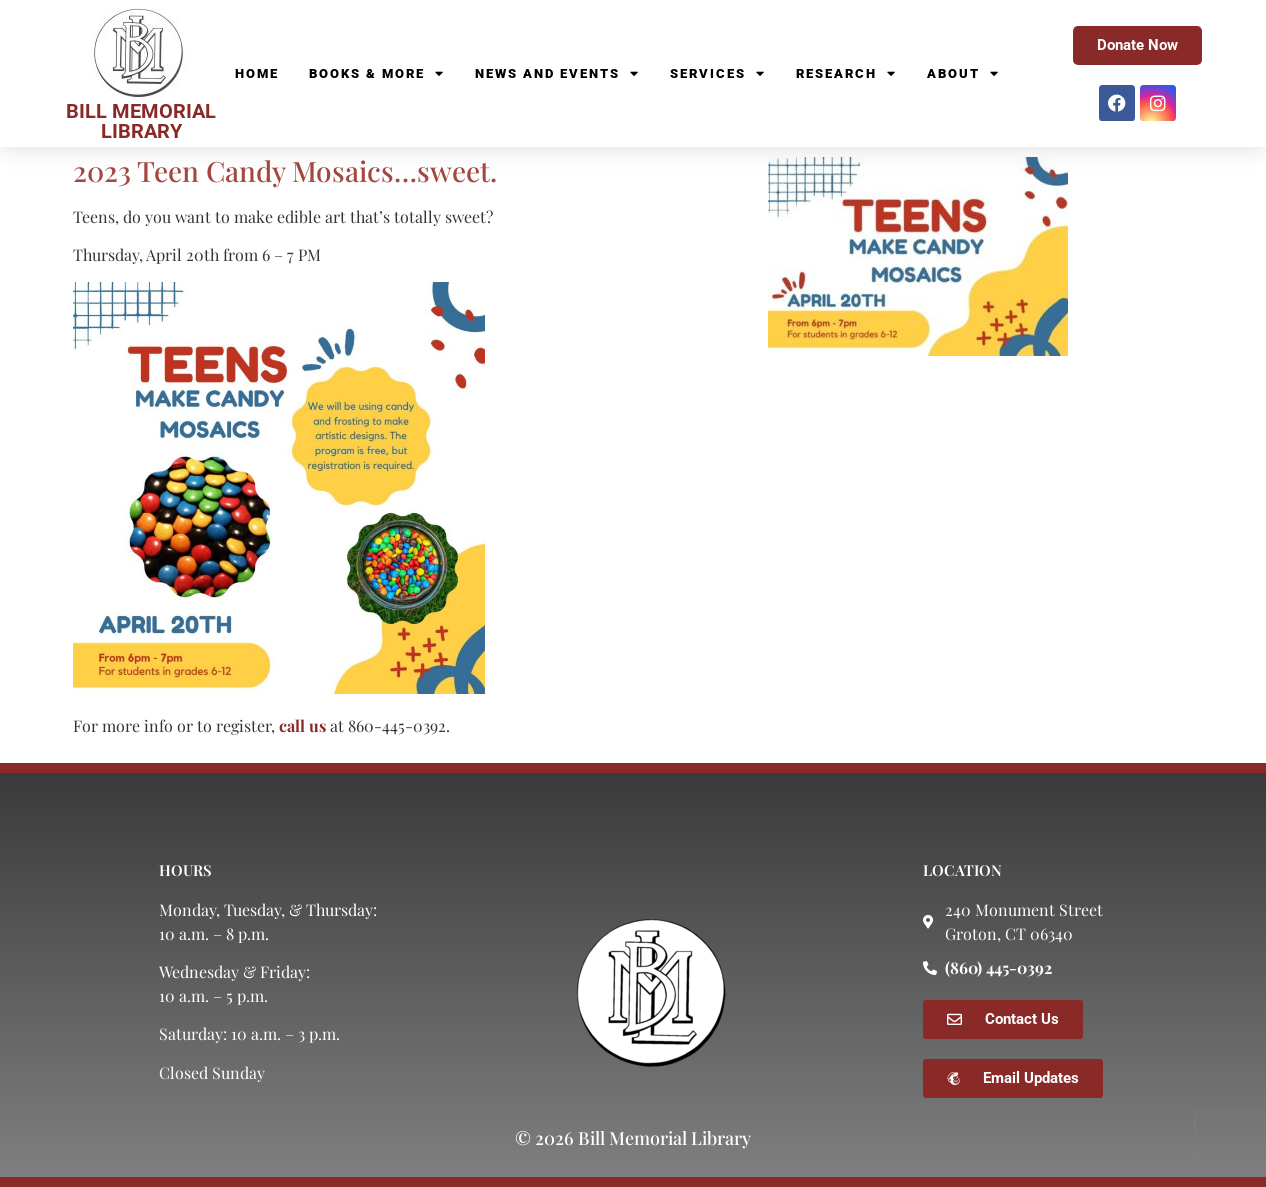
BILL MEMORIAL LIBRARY (141, 121)
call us (302, 725)
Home (257, 73)
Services (718, 74)
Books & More (377, 74)
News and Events (557, 74)
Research (846, 74)
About (963, 74)
